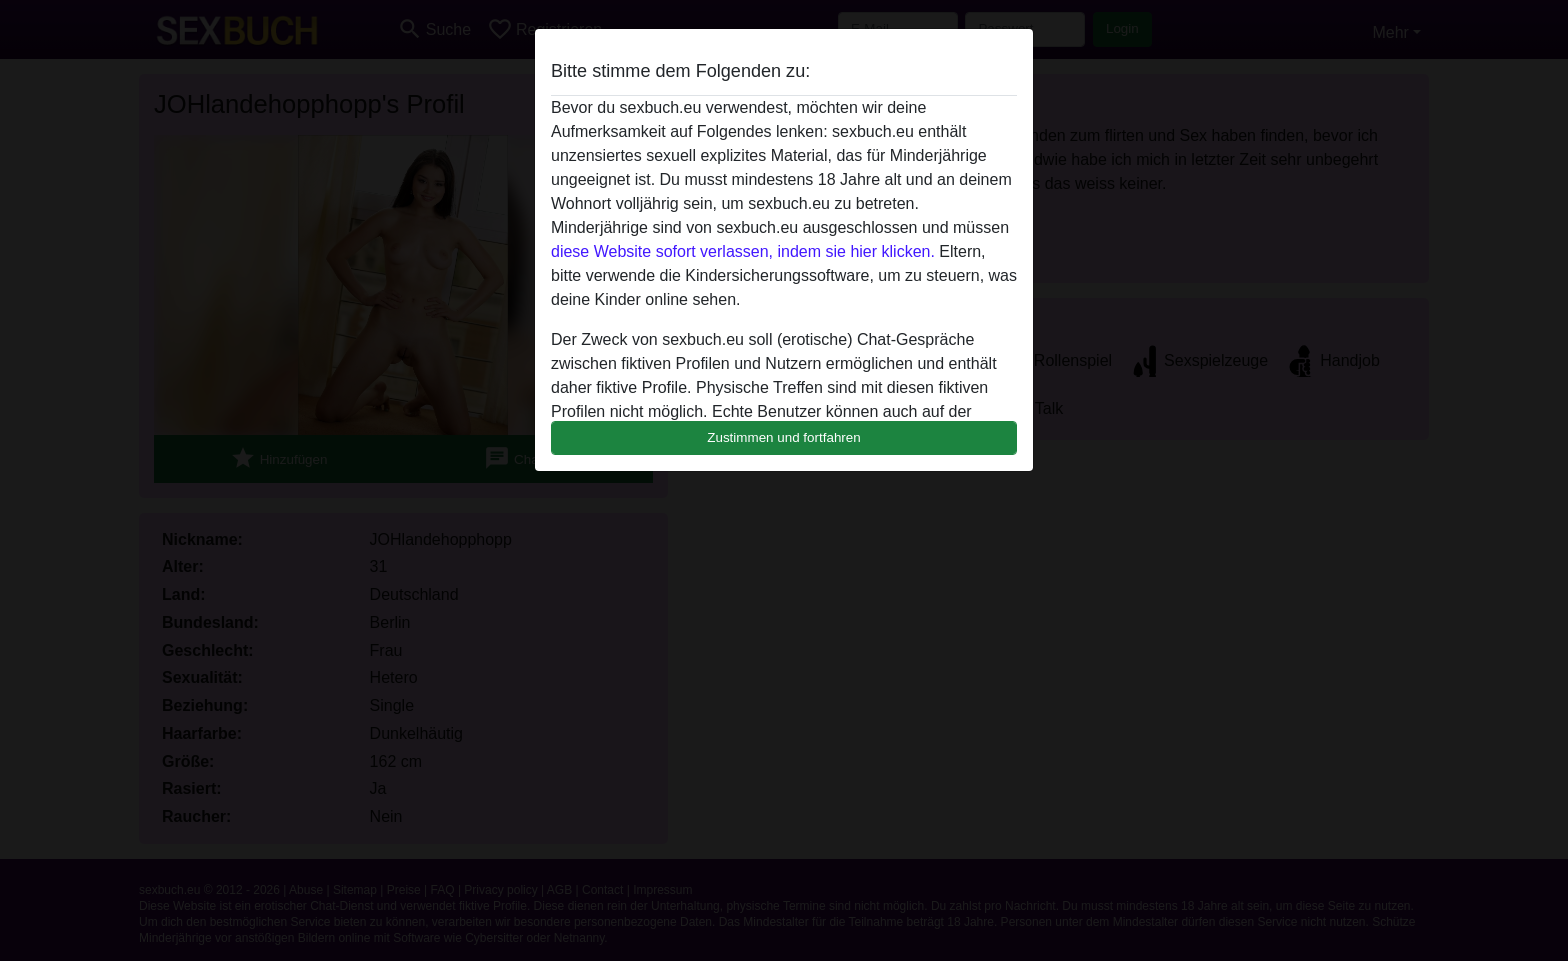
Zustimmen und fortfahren (784, 437)
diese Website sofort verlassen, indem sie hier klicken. (743, 251)
